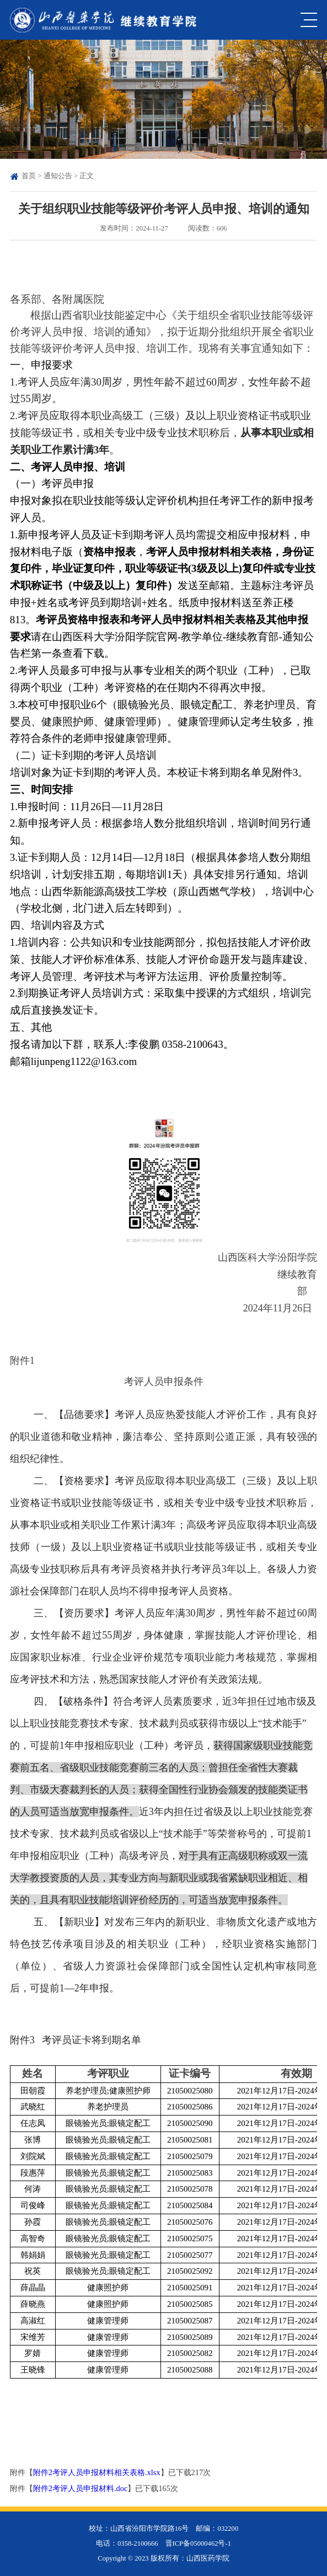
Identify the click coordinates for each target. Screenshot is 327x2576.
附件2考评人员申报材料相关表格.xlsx (96, 2472)
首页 (29, 176)
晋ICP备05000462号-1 (198, 2543)
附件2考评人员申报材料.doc (80, 2488)
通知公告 (58, 176)
